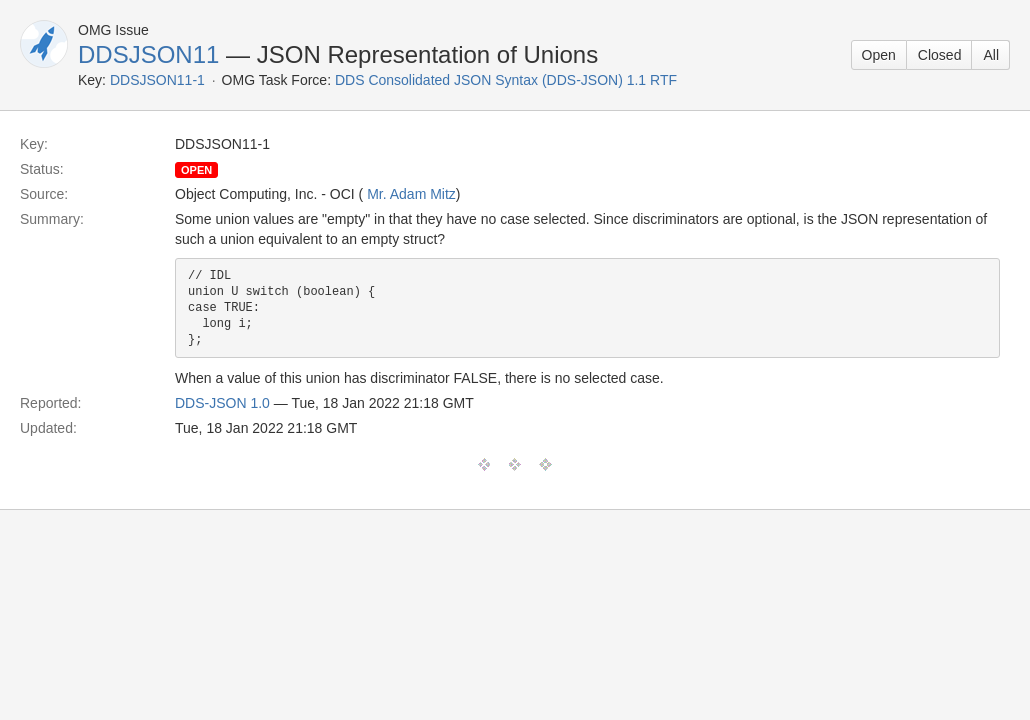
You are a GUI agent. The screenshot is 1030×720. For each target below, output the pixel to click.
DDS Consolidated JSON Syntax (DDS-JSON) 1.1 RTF (506, 80)
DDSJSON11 (148, 54)
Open (879, 55)
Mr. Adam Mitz (411, 194)
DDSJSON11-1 (157, 80)
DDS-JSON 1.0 (222, 403)
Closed (940, 55)
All (991, 55)
